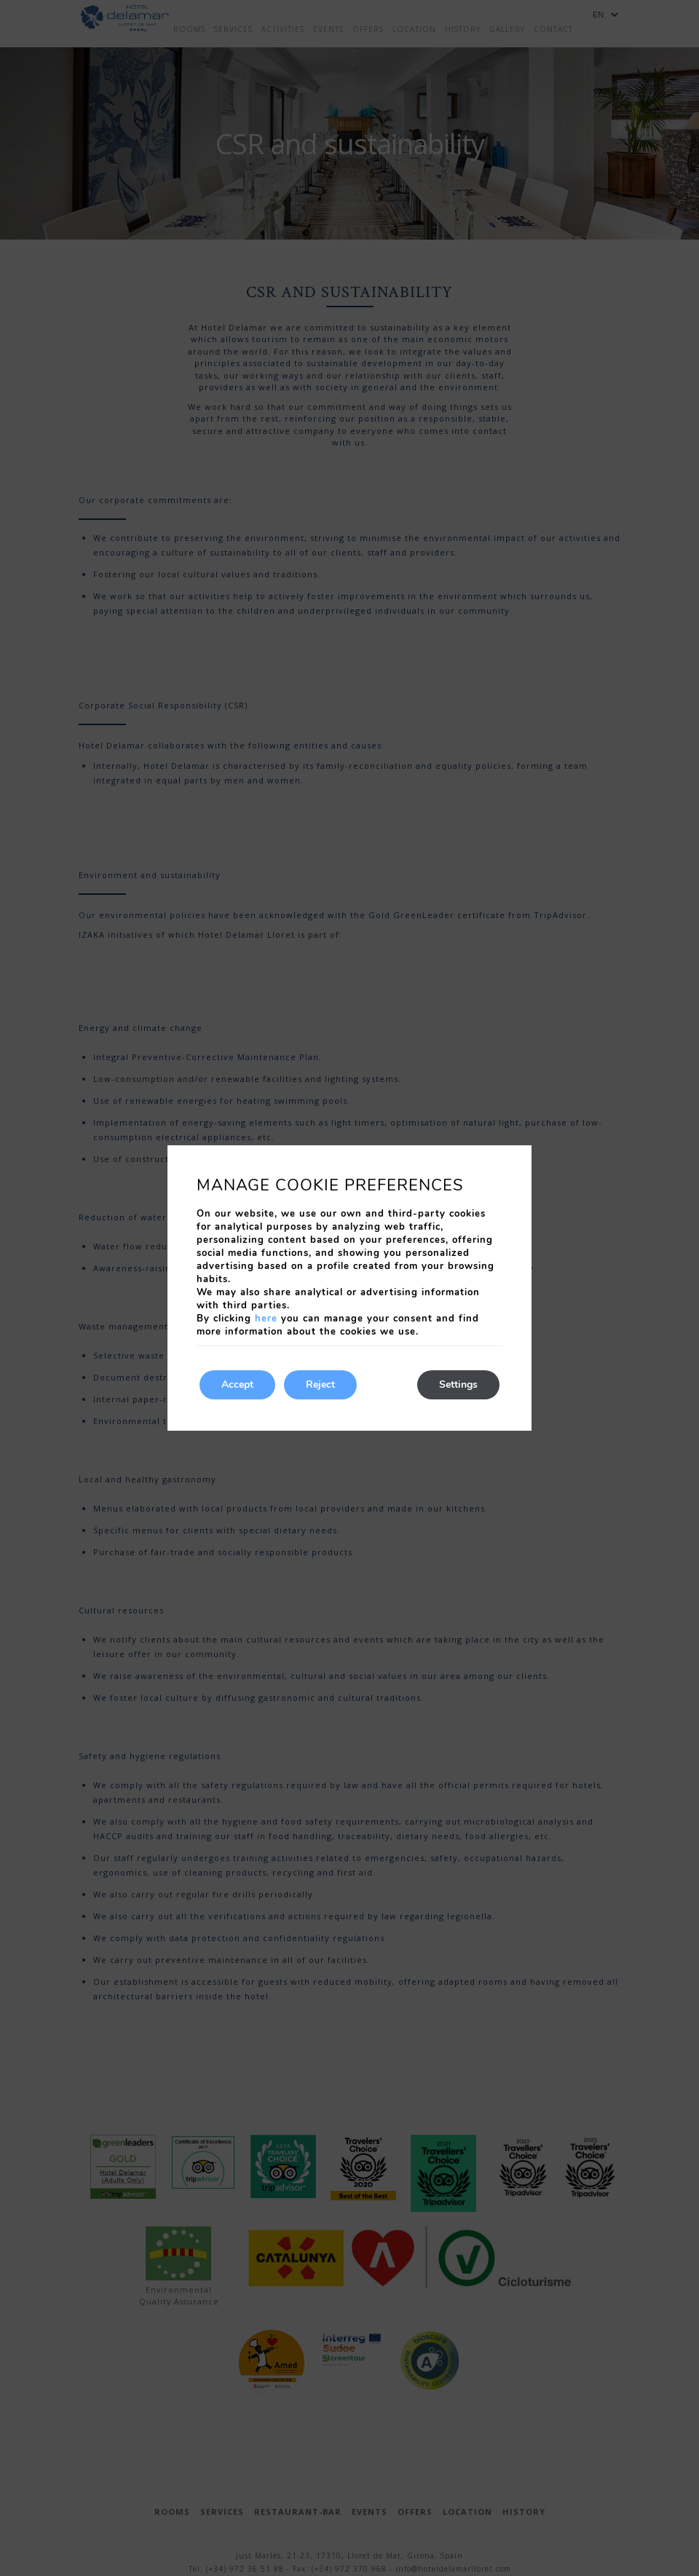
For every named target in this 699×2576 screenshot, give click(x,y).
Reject (320, 1384)
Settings (458, 1384)
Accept (237, 1384)
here (266, 1318)
